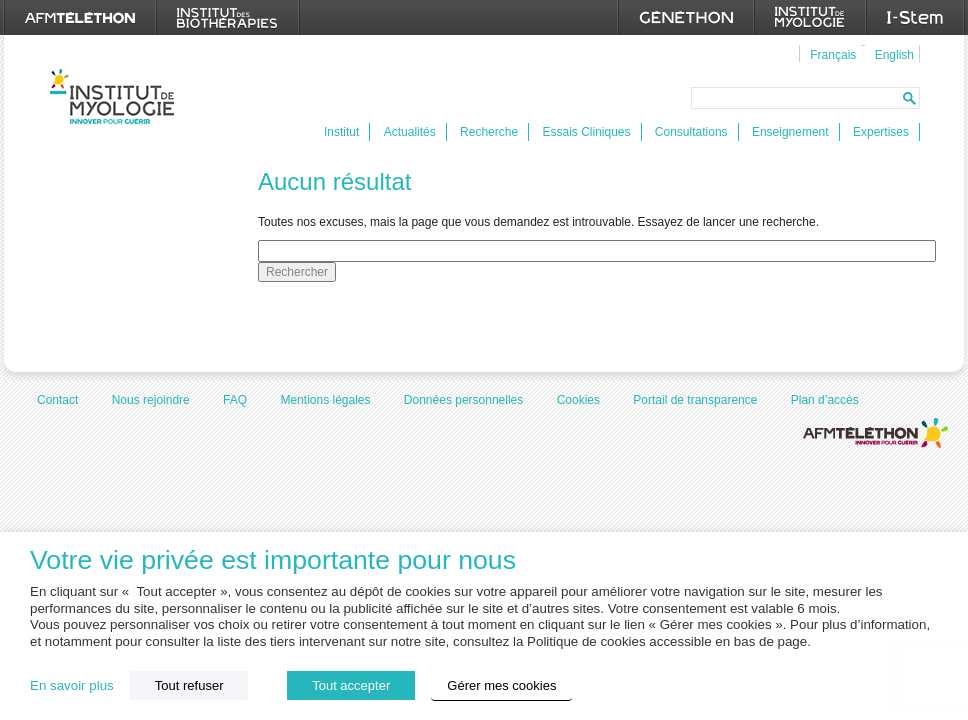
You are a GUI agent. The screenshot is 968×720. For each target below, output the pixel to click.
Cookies (578, 400)
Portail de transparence (695, 400)
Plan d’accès (825, 400)
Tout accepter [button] (351, 685)
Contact (57, 400)
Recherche (489, 132)
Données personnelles (463, 400)
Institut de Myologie (116, 96)
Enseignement (790, 132)
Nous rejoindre (151, 400)
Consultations (691, 132)
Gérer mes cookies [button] (501, 685)
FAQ (235, 400)
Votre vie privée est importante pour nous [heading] (273, 560)
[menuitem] (830, 54)
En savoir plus (72, 685)
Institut (341, 132)
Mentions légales (325, 400)
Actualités (410, 132)
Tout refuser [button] (189, 685)
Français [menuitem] (833, 55)
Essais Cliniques (586, 132)
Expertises (881, 132)
